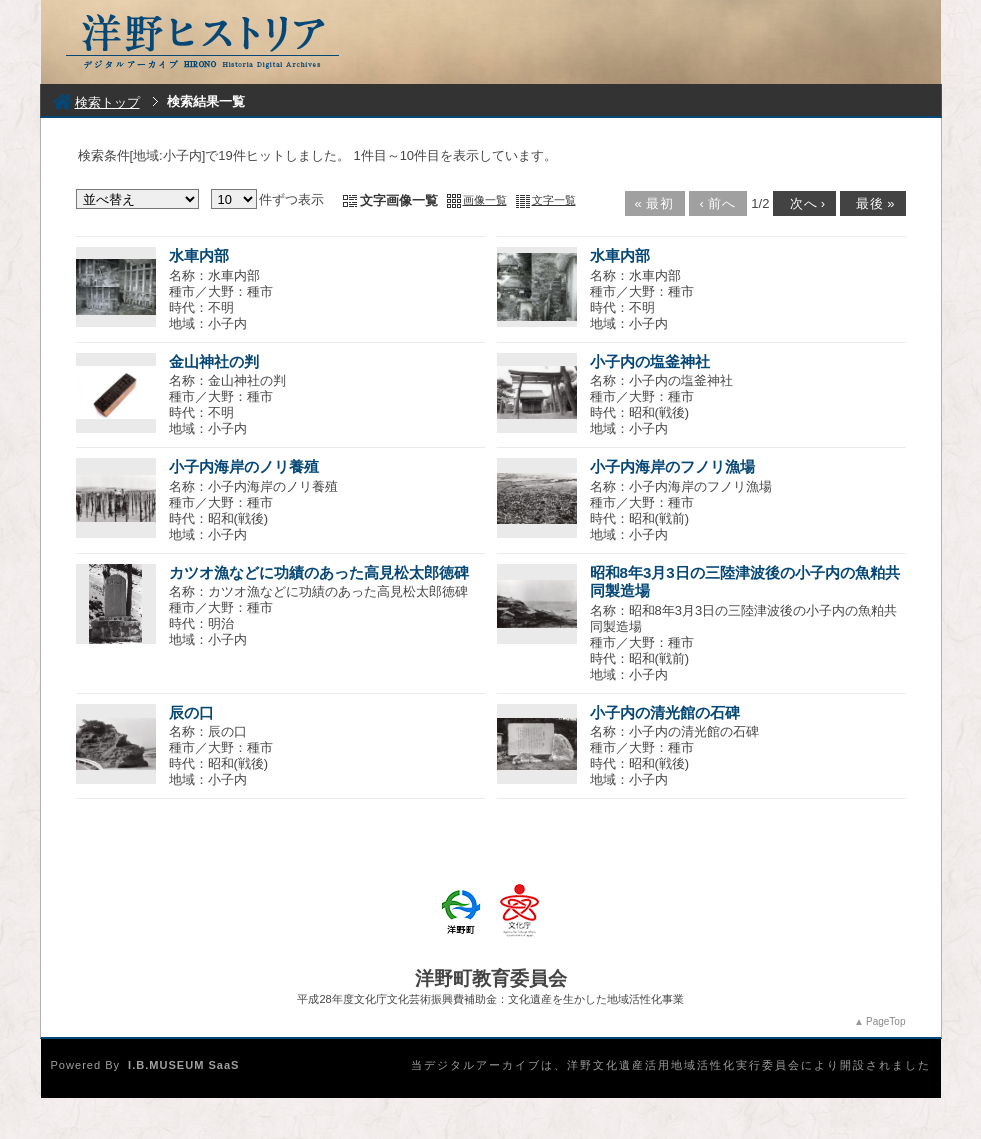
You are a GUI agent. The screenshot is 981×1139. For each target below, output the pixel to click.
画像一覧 (485, 200)
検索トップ (96, 102)
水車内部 (199, 255)
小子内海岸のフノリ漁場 (672, 466)
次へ (803, 203)
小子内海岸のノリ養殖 (244, 466)
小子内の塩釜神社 (650, 361)
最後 (871, 203)
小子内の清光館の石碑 (665, 712)
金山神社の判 (214, 361)
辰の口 (191, 712)
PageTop (885, 1021)
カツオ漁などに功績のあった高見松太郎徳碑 (319, 572)
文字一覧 (554, 200)
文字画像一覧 (399, 200)
